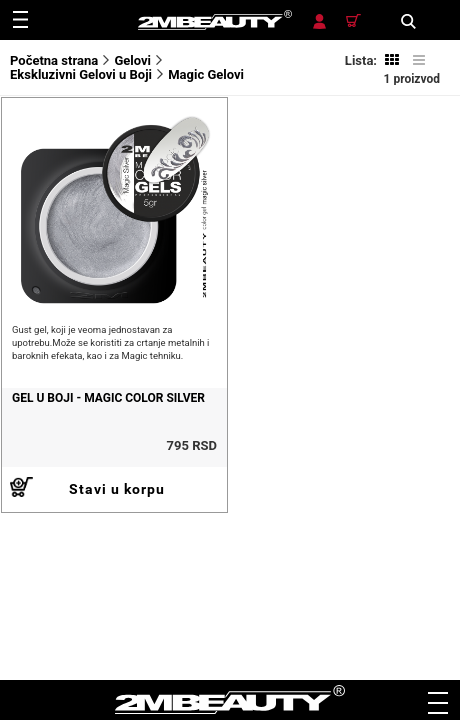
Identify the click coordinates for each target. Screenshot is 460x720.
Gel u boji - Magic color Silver (108, 398)
